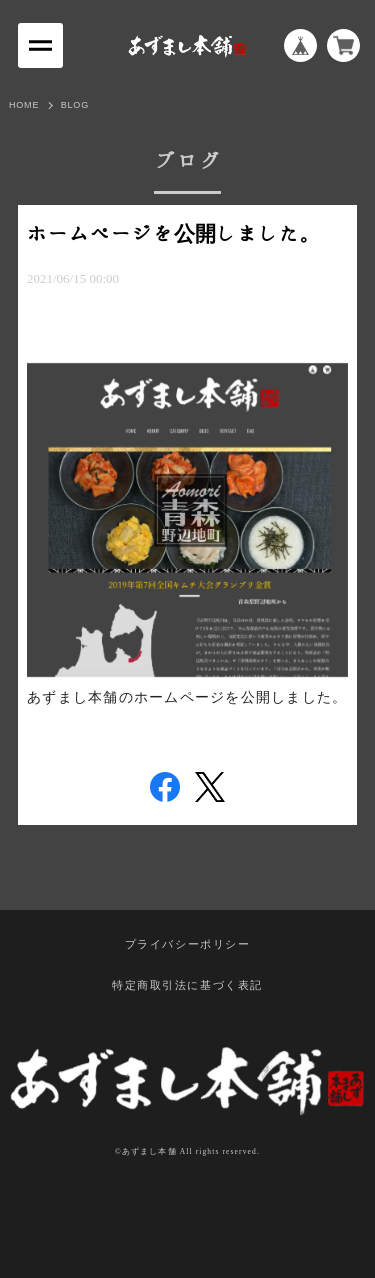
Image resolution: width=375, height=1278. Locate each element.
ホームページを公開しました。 (174, 234)
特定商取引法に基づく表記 (187, 986)
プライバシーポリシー (188, 945)
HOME (24, 105)
